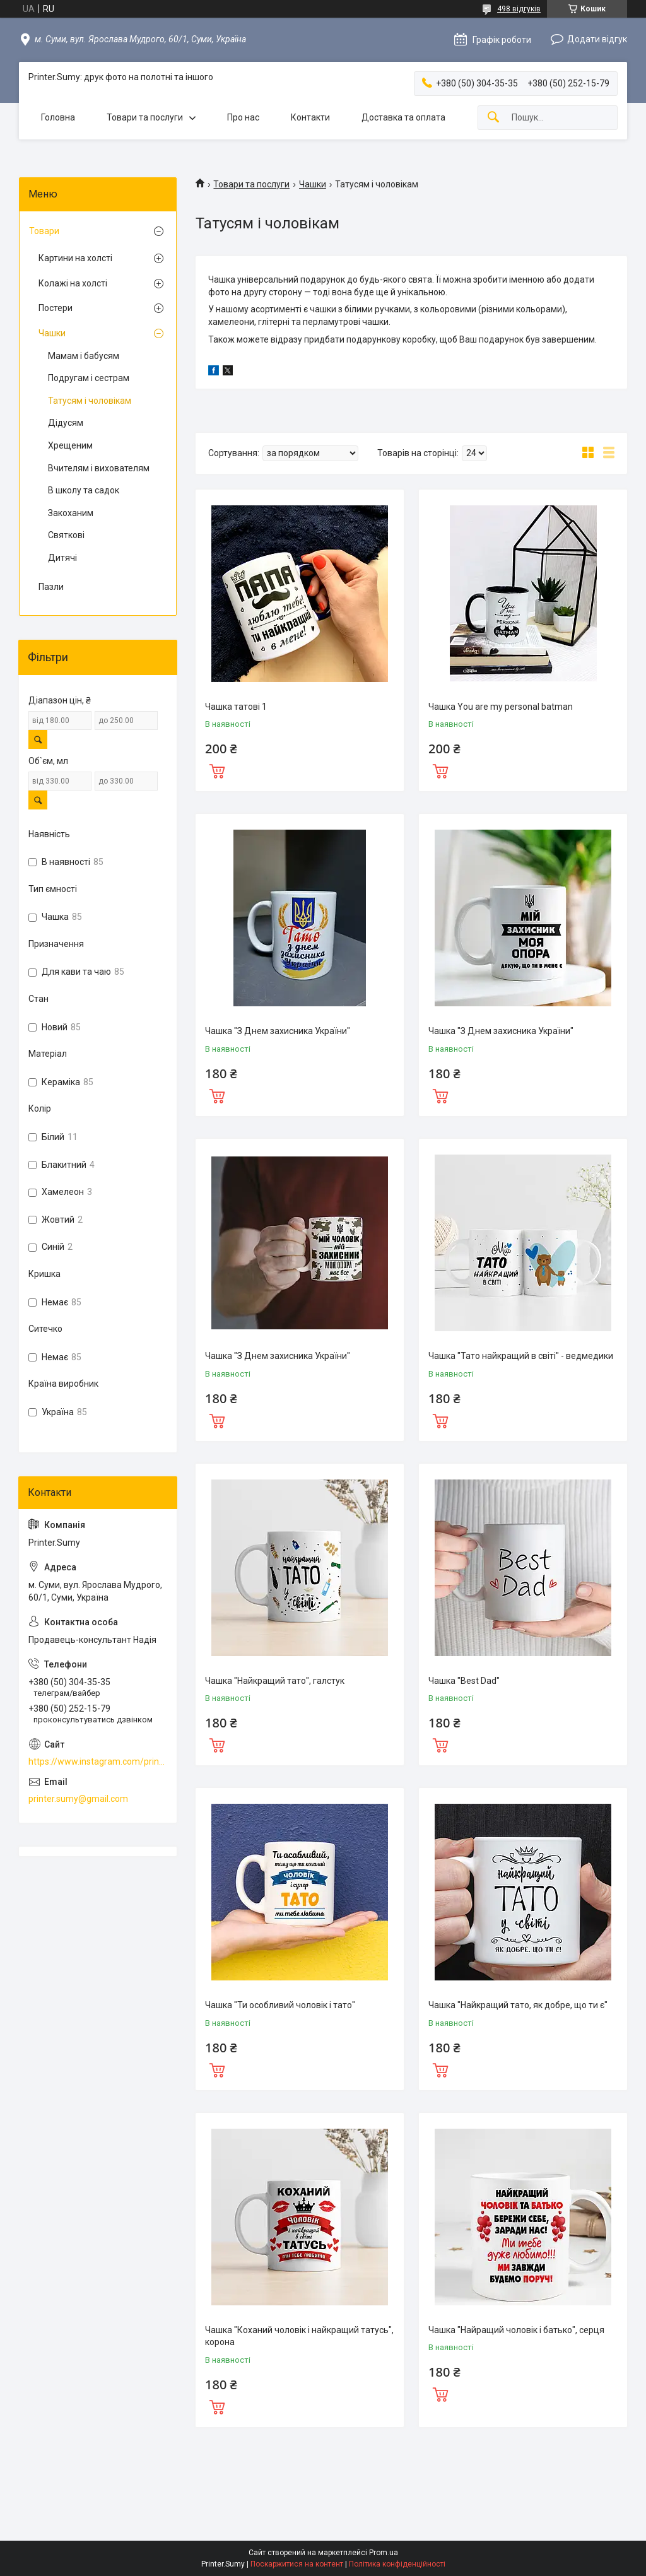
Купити (217, 770)
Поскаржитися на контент (296, 2564)
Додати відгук (597, 39)
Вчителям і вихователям (99, 468)
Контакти (310, 117)
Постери (55, 308)
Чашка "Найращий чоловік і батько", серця (516, 2330)
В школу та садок (83, 490)
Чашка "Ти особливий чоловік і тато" (280, 2005)
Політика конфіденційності (397, 2564)
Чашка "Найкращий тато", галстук (274, 1681)
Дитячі (62, 558)
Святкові (66, 535)
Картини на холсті (75, 258)
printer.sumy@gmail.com (78, 1799)
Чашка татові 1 (236, 707)
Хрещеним (70, 445)
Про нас (243, 117)
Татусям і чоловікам (89, 401)
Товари (44, 231)
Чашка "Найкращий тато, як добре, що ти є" (518, 2005)
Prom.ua (383, 2552)
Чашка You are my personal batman (500, 707)
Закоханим (70, 513)
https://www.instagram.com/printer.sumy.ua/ (97, 1761)
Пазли (51, 587)
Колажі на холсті (72, 283)
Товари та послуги (145, 117)
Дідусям (65, 423)
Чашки (312, 184)
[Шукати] (493, 117)
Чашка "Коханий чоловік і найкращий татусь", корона (299, 2336)
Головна (58, 117)
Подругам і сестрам (88, 378)
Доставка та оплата (403, 117)
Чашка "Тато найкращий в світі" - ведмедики (520, 1356)
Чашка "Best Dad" (464, 1681)
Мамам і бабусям (83, 356)
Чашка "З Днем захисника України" (277, 1031)
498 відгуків (519, 8)
